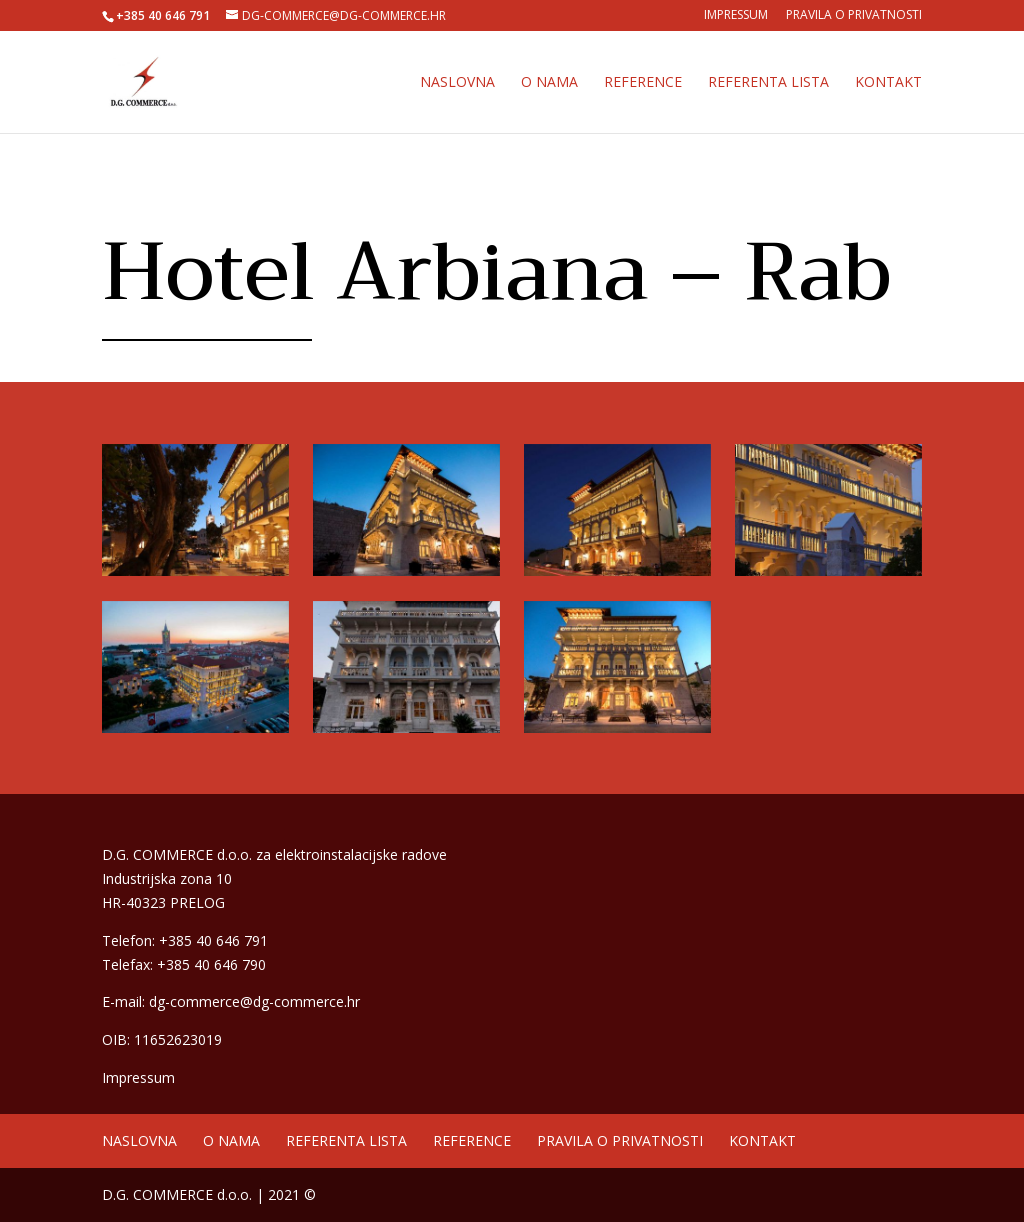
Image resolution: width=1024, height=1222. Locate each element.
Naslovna (457, 83)
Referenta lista (768, 83)
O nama (549, 83)
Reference (643, 83)
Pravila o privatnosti (854, 16)
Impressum (736, 16)
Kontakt (888, 83)
